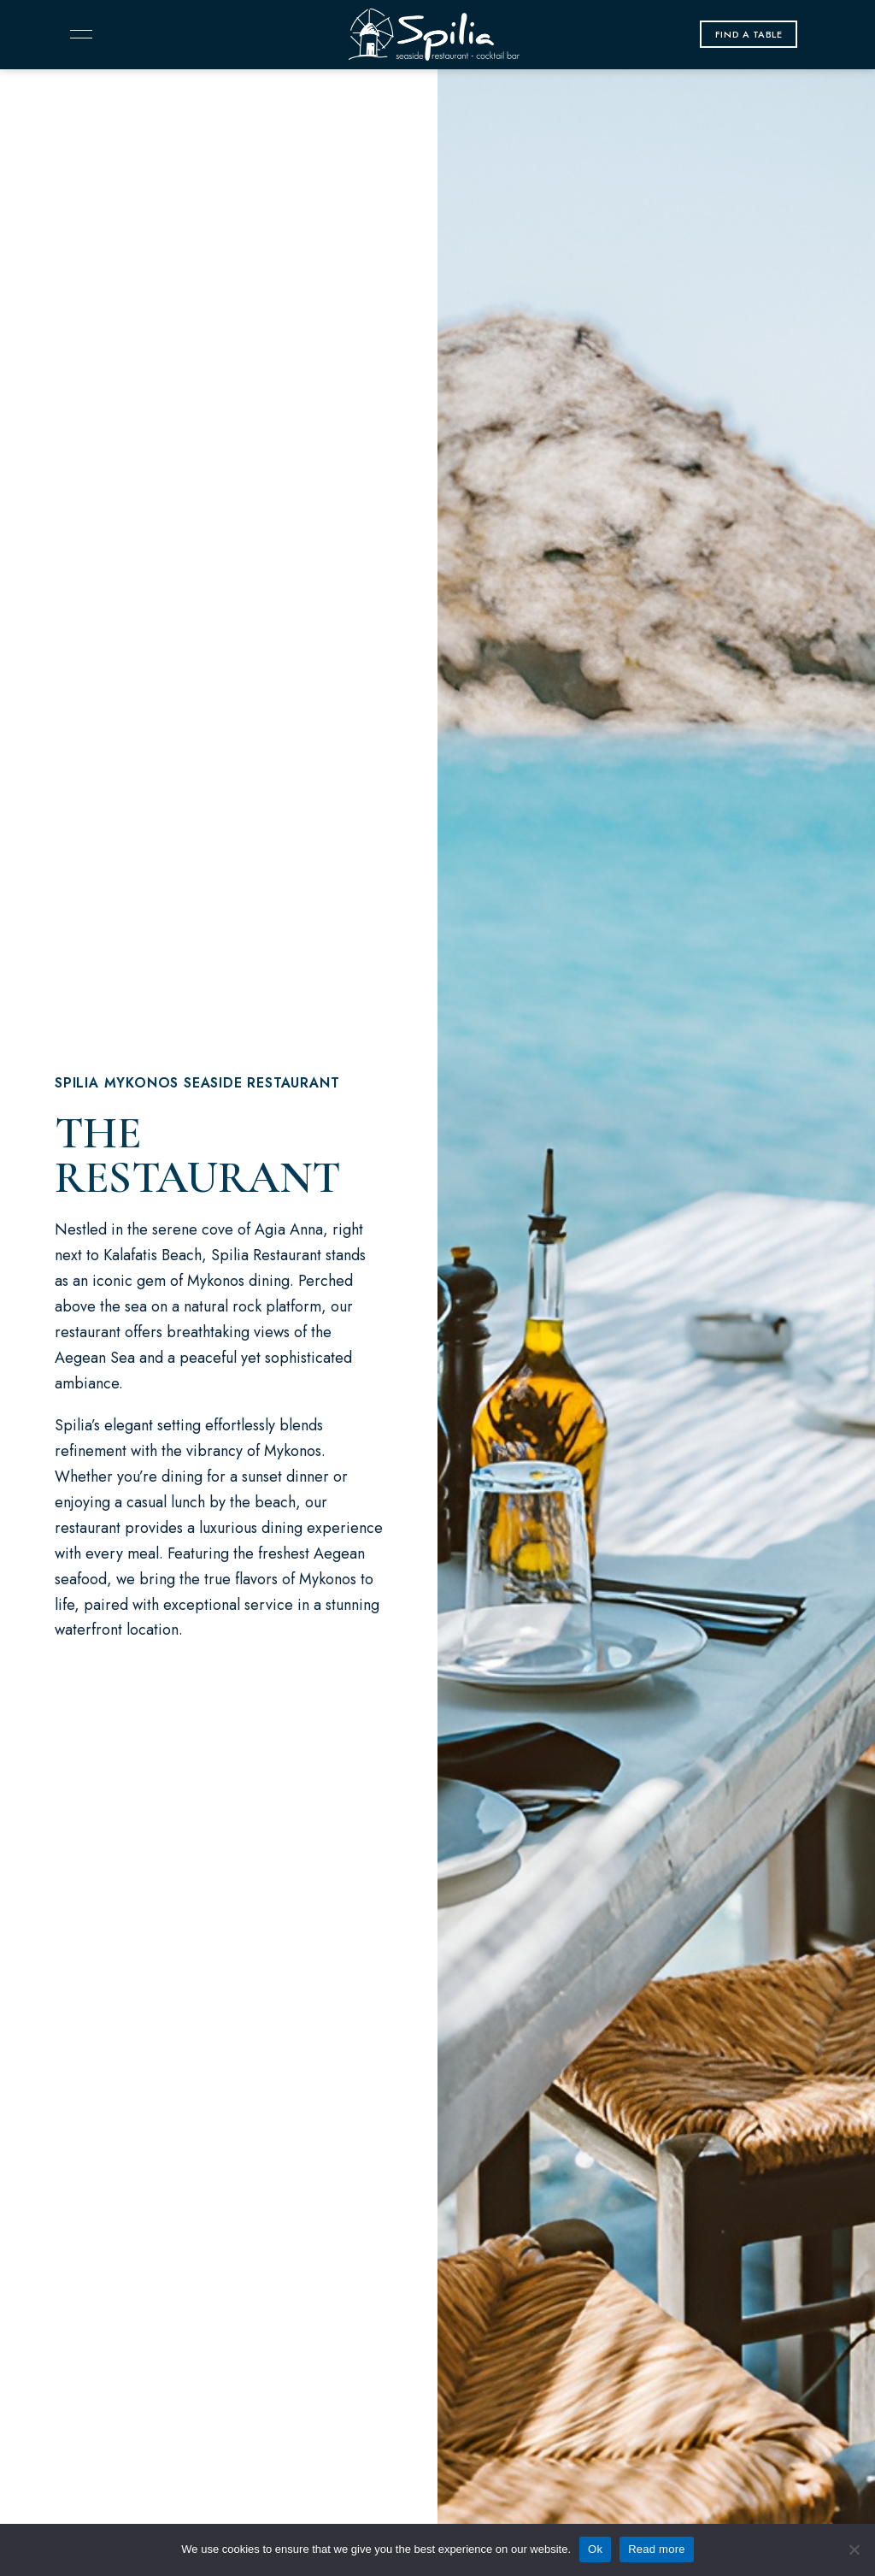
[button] (749, 34)
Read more (656, 2549)
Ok (595, 2549)
